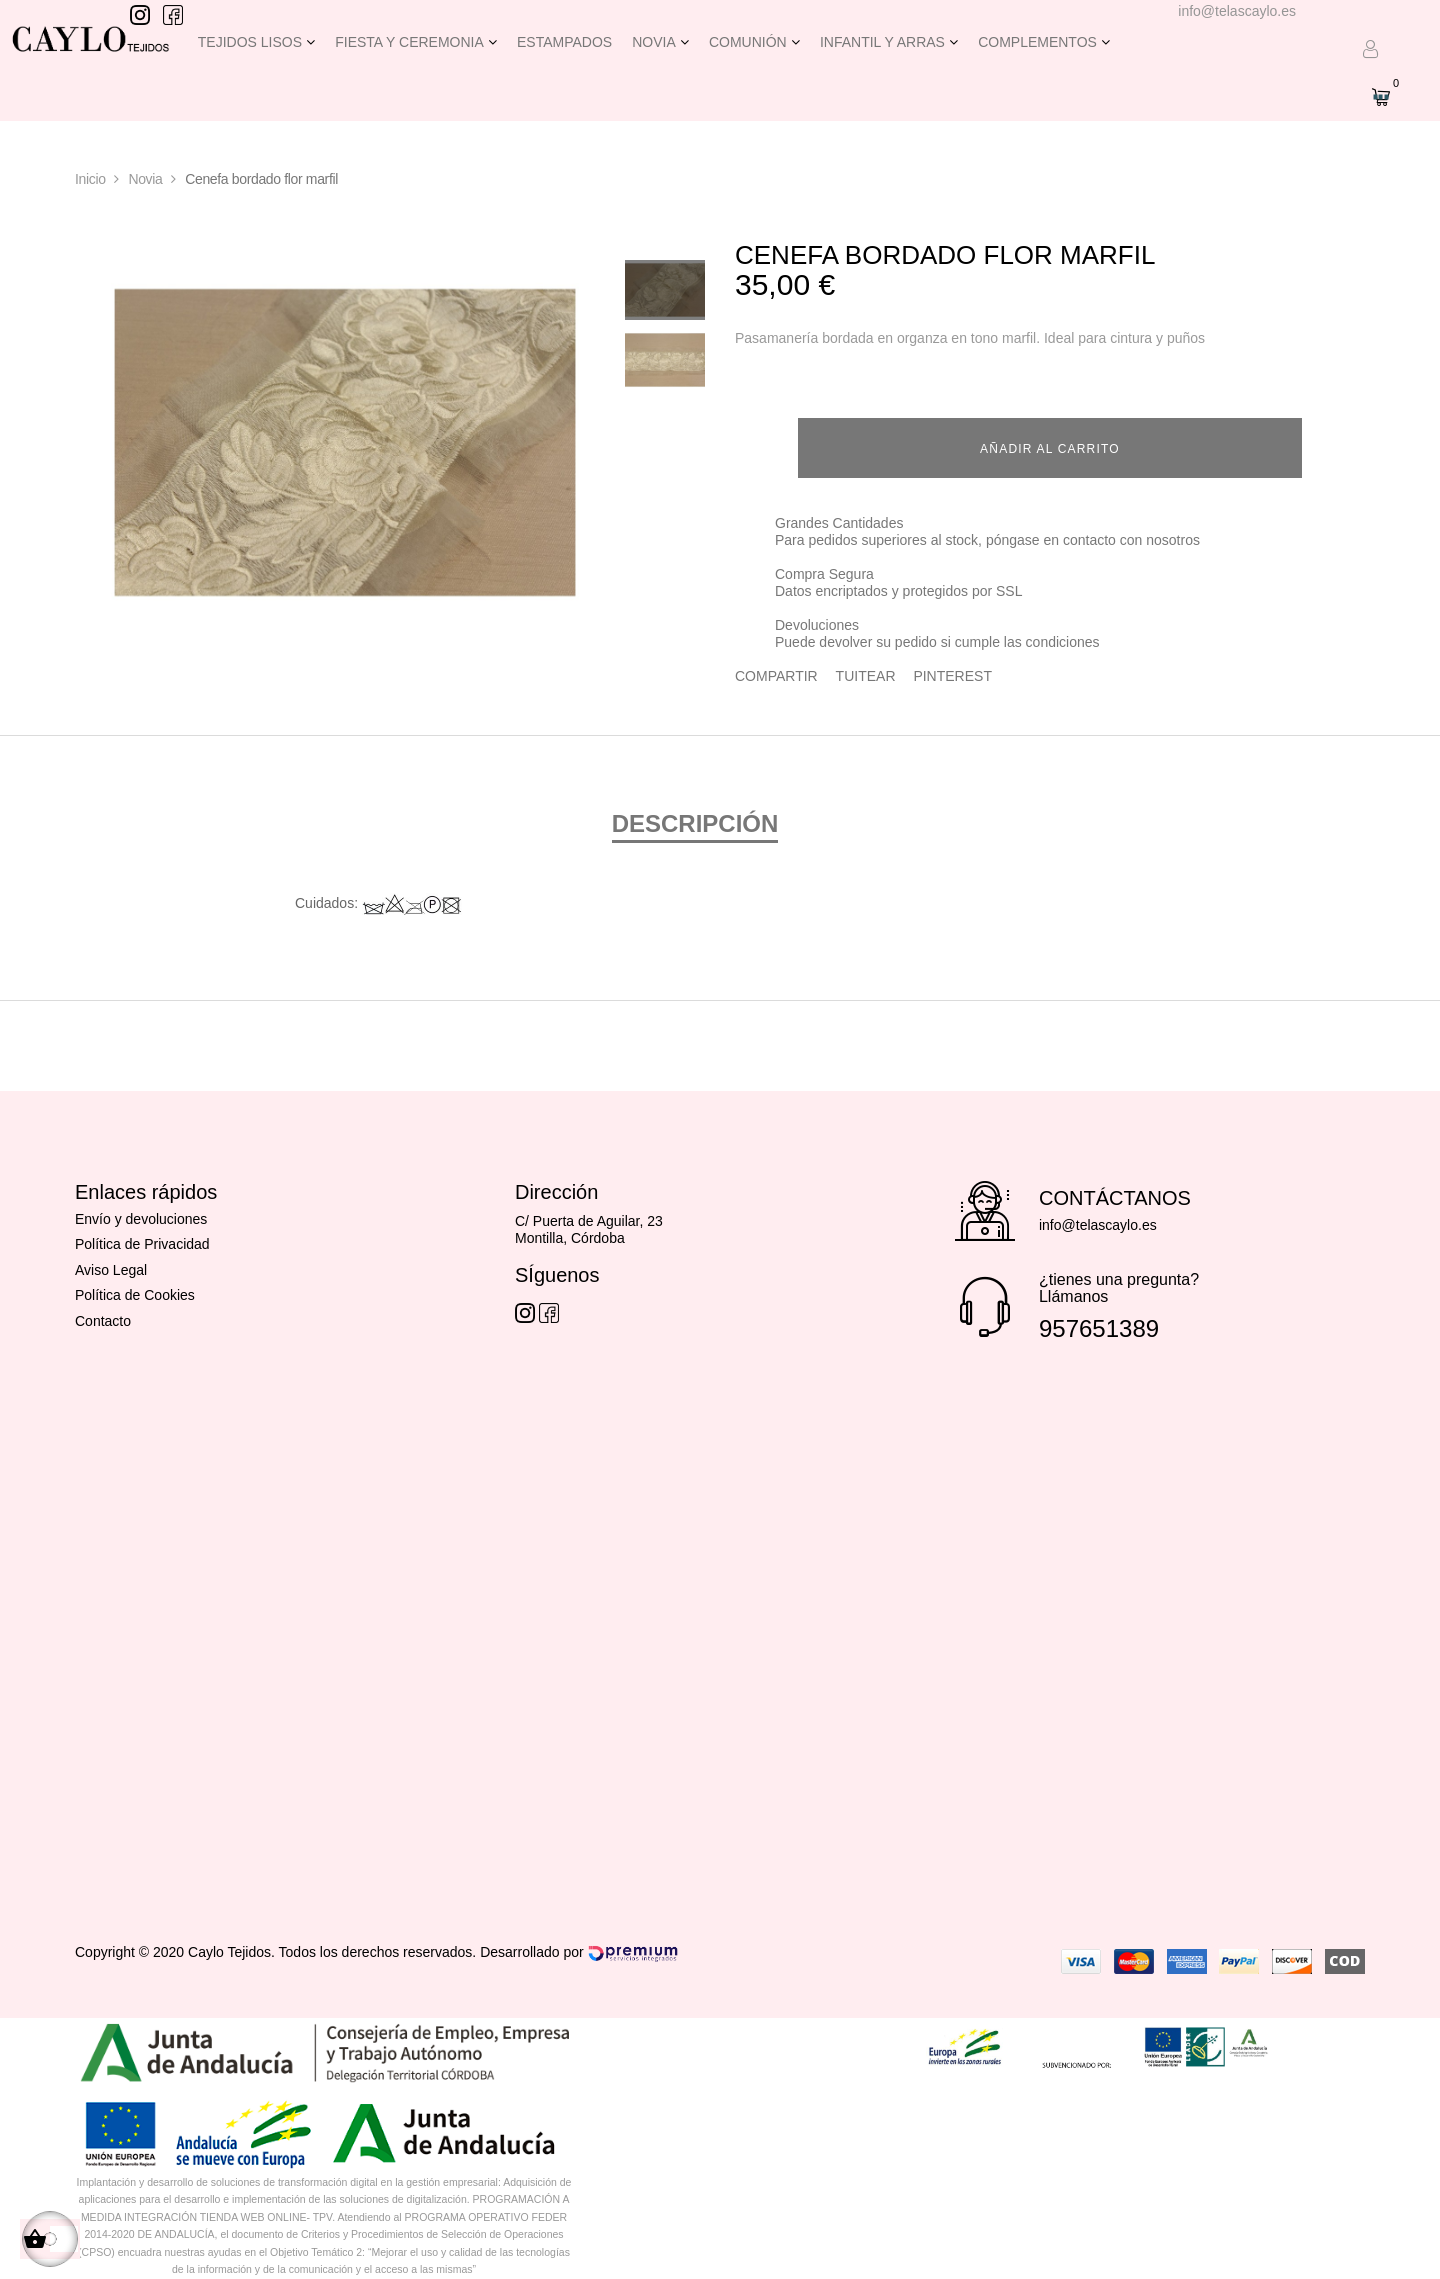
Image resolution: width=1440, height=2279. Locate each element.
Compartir (776, 672)
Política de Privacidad (142, 1241)
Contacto (103, 1318)
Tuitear (866, 672)
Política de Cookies (135, 1292)
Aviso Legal (111, 1267)
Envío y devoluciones (141, 1216)
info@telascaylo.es (1237, 11)
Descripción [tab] (695, 820)
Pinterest (952, 672)
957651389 (1099, 1325)
